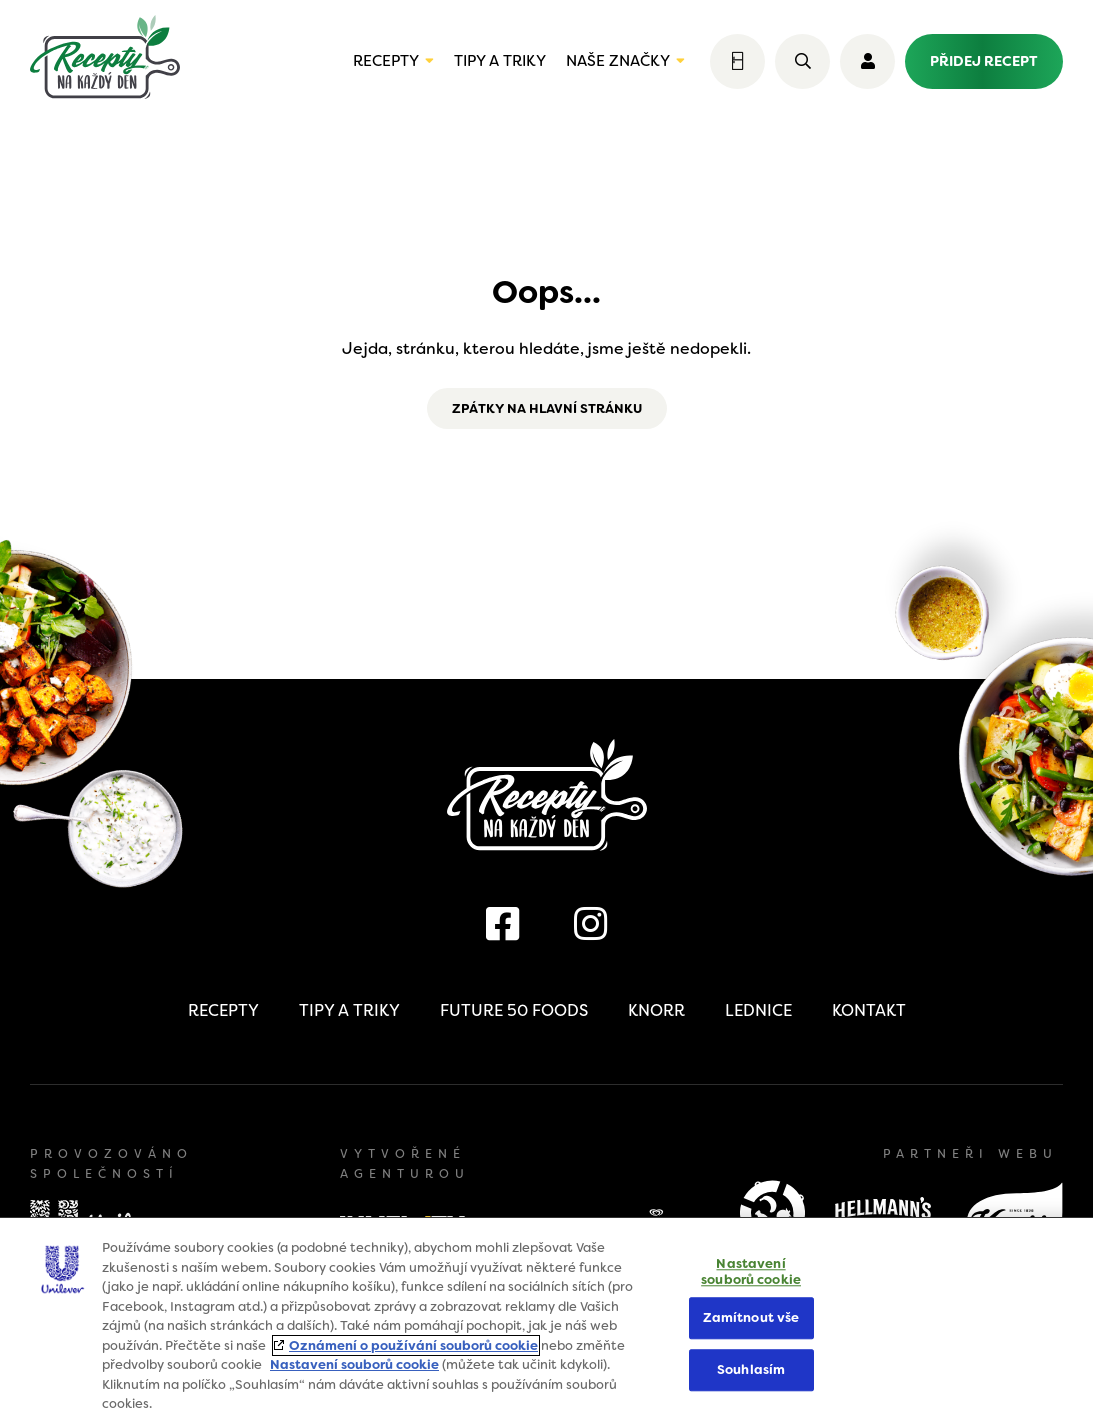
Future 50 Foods (514, 1010)
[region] (546, 1320)
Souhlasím (751, 1369)
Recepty (386, 61)
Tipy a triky (500, 61)
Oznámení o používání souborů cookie (413, 1345)
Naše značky (618, 61)
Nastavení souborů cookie (354, 1364)
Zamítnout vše (751, 1318)
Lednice (758, 1010)
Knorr (656, 1010)
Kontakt (869, 1010)
